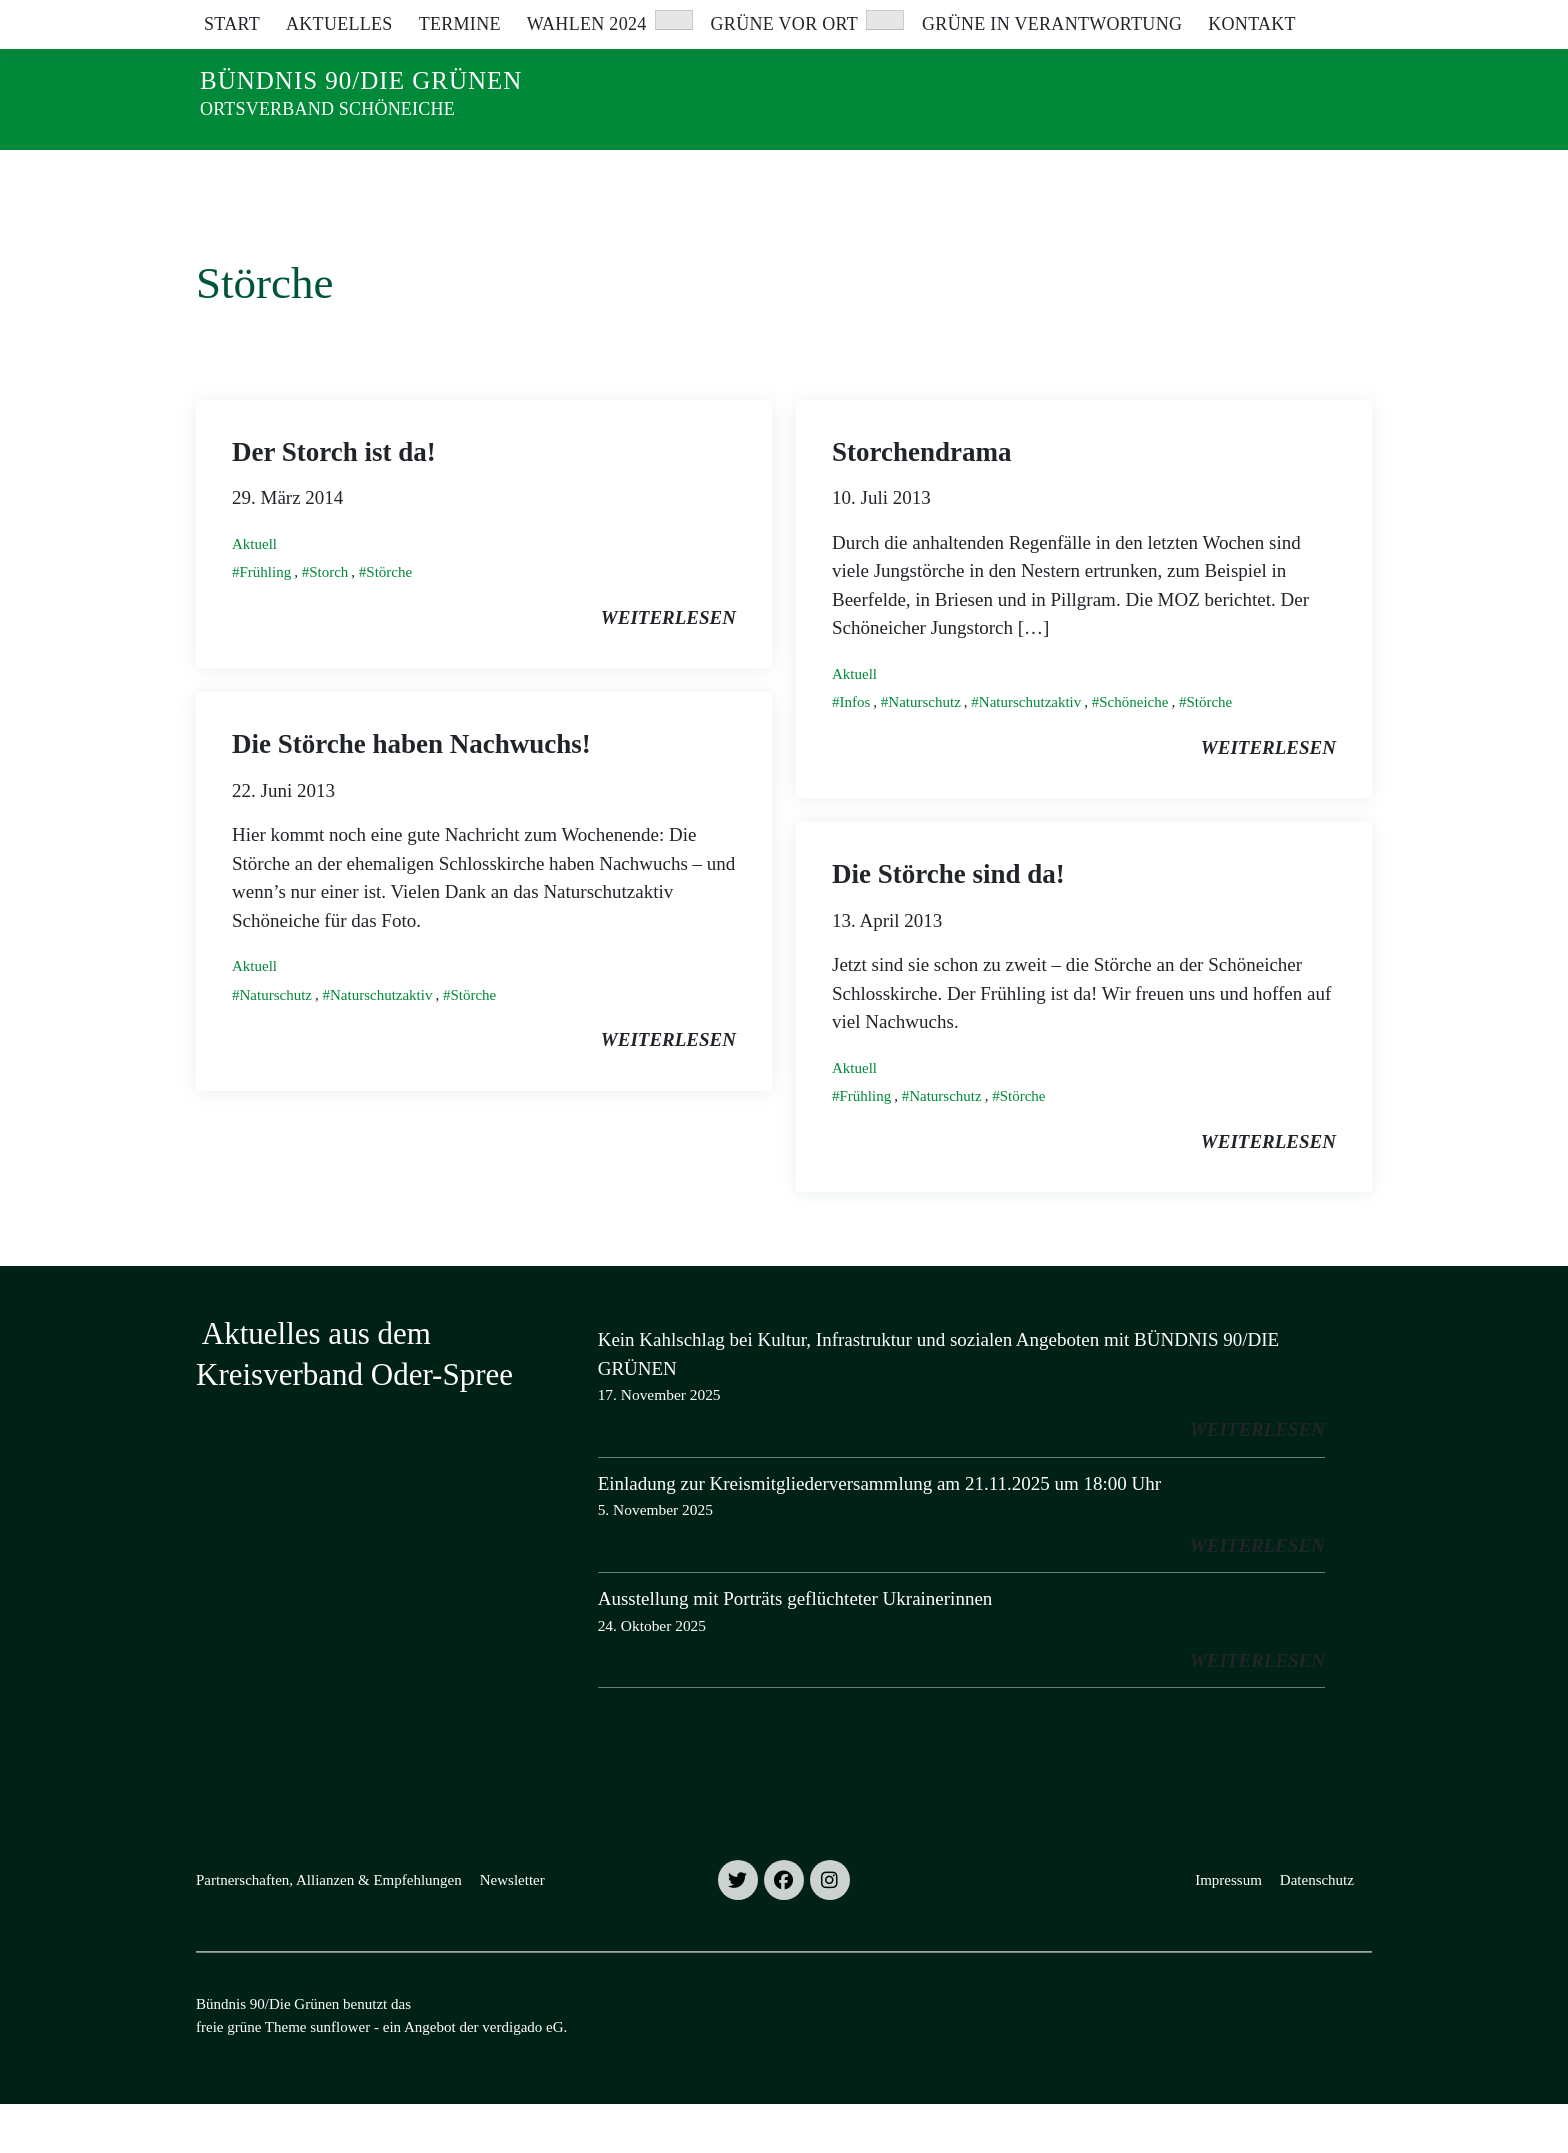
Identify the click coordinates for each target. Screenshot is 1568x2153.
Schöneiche (1133, 751)
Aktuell (254, 593)
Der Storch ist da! (334, 501)
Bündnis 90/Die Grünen (361, 80)
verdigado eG (522, 2076)
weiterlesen (668, 666)
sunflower (340, 2076)
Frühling (266, 621)
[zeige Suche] (1336, 19)
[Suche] (1308, 19)
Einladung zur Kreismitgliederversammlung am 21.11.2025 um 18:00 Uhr (879, 1532)
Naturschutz (924, 751)
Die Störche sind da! (948, 923)
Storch (328, 621)
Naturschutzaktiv (1030, 751)
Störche (389, 621)
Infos (855, 751)
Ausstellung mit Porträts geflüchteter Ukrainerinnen (795, 1647)
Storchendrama (922, 501)
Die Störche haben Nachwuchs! (411, 793)
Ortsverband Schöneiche (327, 109)
